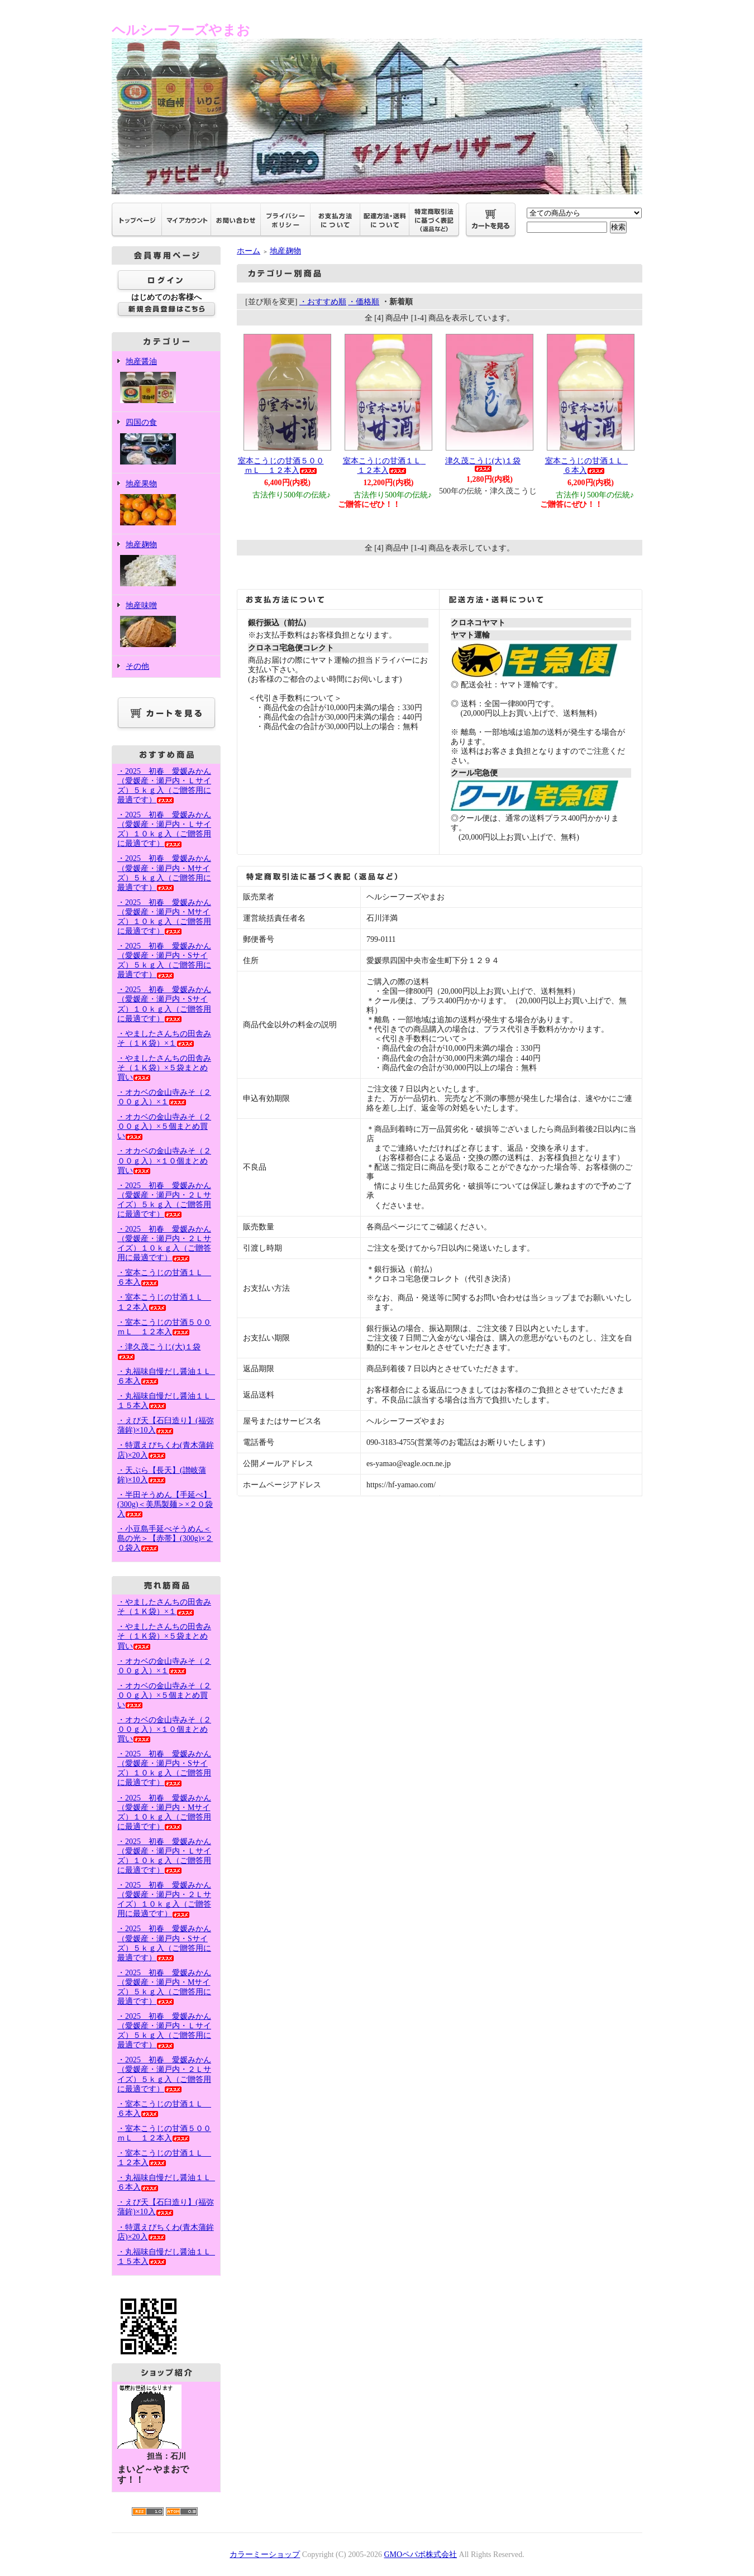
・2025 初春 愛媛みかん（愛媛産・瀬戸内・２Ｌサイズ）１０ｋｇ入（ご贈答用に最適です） (164, 1243)
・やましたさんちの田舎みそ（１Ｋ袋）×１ (164, 1607)
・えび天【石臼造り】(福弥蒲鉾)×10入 (165, 1425)
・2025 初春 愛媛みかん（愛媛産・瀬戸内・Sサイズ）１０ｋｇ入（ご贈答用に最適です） (164, 1768)
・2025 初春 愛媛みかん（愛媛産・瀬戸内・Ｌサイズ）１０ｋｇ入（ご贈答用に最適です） (164, 829)
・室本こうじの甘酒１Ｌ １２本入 (164, 2158)
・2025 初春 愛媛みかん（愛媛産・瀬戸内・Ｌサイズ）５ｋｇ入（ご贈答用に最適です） (164, 2030)
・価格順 (363, 302)
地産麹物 (166, 564)
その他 (137, 666)
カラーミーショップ (265, 2554)
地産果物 (166, 504)
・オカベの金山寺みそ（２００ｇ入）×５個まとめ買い (164, 1126)
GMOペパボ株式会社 (420, 2554)
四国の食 (166, 442)
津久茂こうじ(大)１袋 (483, 464)
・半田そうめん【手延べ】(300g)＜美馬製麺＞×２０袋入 (165, 1504)
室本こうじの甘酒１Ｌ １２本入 (386, 466)
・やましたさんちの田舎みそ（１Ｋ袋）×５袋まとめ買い (164, 1067)
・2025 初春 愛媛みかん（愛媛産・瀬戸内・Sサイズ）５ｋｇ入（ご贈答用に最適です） (164, 960)
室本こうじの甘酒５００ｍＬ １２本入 (281, 466)
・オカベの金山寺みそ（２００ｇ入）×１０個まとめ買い (164, 1160)
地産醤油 (166, 381)
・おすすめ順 (322, 302)
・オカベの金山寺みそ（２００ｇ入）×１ (164, 1097)
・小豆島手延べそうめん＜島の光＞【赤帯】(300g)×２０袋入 (165, 1538)
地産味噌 (166, 625)
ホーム (248, 251)
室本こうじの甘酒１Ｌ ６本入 (588, 466)
